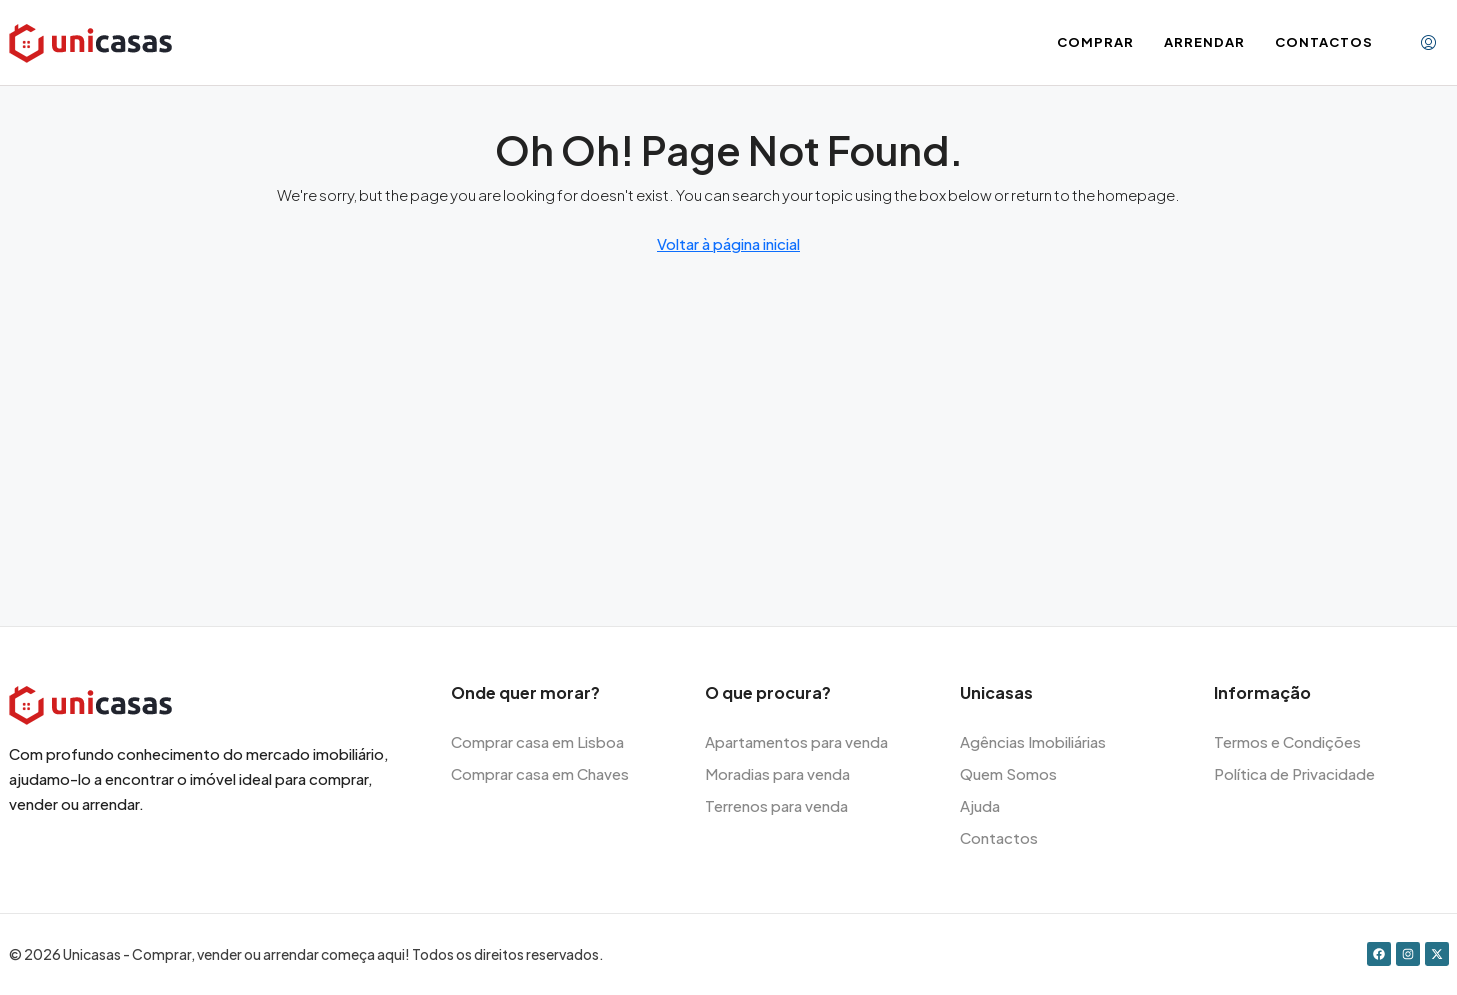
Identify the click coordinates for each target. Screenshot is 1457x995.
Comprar (1095, 42)
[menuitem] (1428, 43)
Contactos (1324, 42)
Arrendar (1204, 42)
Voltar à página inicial (728, 243)
